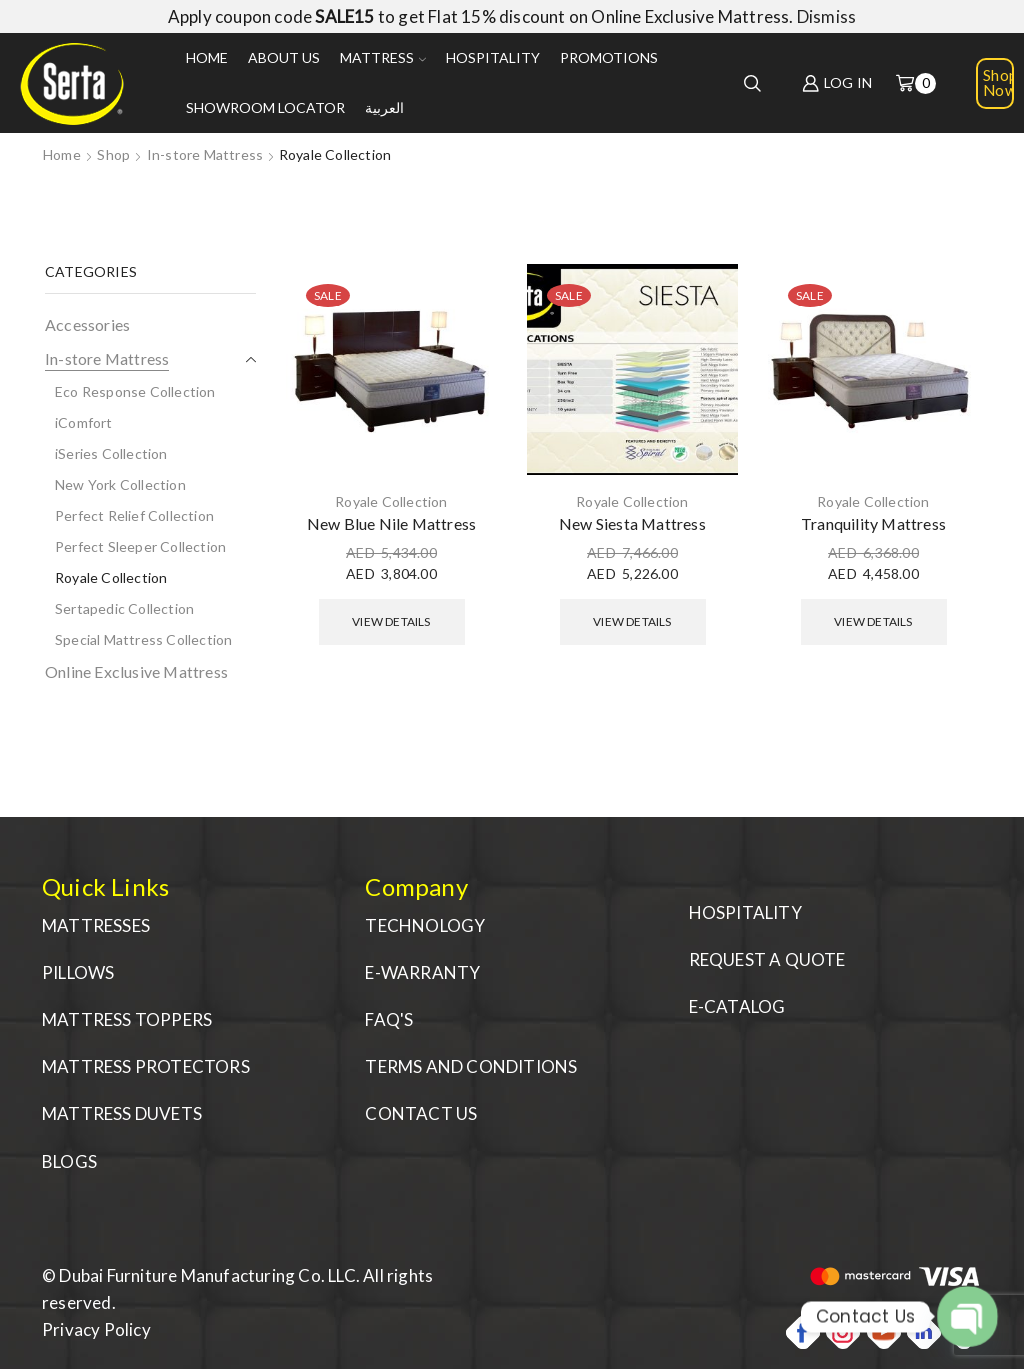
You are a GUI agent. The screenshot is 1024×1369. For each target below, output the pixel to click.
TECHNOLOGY (425, 925)
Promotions (609, 57)
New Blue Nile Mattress (391, 523)
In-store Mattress (205, 154)
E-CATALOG (737, 1006)
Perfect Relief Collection (134, 515)
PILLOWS (78, 972)
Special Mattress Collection (143, 639)
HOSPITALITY (745, 912)
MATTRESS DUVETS (122, 1113)
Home (207, 57)
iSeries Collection (111, 453)
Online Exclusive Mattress (136, 671)
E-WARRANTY (422, 972)
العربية (384, 107)
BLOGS (69, 1161)
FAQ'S (389, 1019)
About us (284, 57)
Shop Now (998, 82)
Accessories (87, 324)
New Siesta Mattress (632, 523)
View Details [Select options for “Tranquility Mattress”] (873, 621)
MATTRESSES (96, 925)
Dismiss (826, 16)
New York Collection (120, 484)
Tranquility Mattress (873, 523)
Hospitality (493, 57)
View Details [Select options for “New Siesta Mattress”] (632, 621)
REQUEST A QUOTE (767, 959)
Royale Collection (391, 501)
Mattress (383, 57)
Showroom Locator (265, 107)
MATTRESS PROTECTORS (146, 1066)
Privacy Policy (96, 1329)
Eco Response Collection (135, 391)
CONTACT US (421, 1113)
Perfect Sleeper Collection (140, 546)
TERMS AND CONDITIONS (471, 1066)
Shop (113, 154)
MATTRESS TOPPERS (127, 1019)
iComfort (84, 422)
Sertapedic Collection (124, 608)
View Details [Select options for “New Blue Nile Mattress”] (391, 621)
